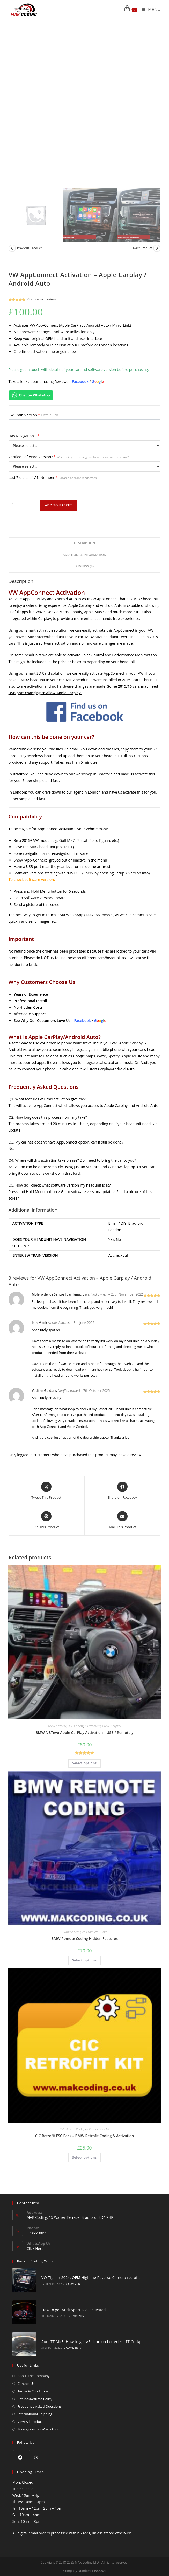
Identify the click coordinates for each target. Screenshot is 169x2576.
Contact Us (26, 2366)
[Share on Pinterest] (46, 1520)
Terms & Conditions (33, 2374)
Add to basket (58, 505)
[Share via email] (122, 1520)
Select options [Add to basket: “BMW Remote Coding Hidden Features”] (84, 1960)
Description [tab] (84, 543)
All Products (93, 1726)
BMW (105, 1726)
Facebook (80, 381)
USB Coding (75, 1726)
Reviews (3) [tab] (84, 566)
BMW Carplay (57, 1726)
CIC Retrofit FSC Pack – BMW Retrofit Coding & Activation (84, 2135)
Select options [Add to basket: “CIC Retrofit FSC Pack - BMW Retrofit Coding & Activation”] (84, 2157)
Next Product (142, 248)
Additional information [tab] (84, 555)
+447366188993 (98, 914)
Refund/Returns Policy (35, 2381)
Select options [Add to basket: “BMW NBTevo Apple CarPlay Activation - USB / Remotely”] (84, 1763)
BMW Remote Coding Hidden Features (84, 1938)
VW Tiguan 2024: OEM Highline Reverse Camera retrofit (84, 2274)
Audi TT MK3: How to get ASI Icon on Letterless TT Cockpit (86, 2327)
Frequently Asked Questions (40, 2389)
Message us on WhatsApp (38, 2412)
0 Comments (68, 2281)
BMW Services (71, 1932)
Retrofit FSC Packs (72, 2129)
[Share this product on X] (46, 1491)
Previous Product (29, 248)
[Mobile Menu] (149, 9)
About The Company (34, 2359)
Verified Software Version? (69, 456)
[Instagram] (36, 2440)
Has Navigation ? (24, 435)
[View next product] (156, 248)
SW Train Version (35, 414)
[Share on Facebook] (122, 1491)
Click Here (35, 2248)
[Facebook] (20, 2440)
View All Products (31, 2404)
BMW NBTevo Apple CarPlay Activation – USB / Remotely (84, 1732)
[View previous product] (12, 248)
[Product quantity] (13, 504)
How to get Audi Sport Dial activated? (68, 2301)
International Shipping (35, 2397)
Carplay (116, 1726)
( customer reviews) (42, 299)
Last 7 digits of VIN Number (53, 477)
